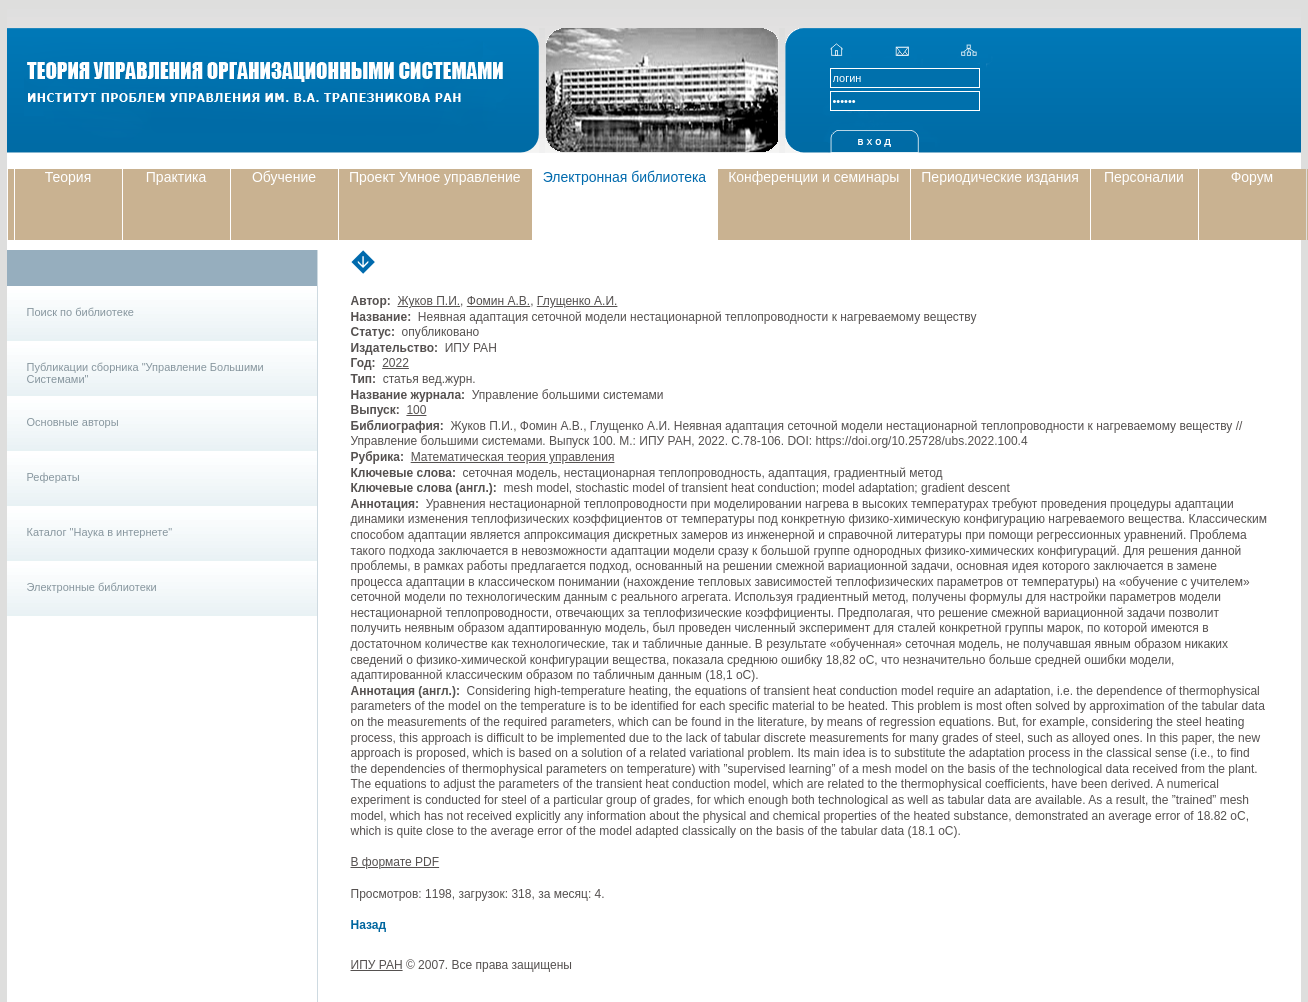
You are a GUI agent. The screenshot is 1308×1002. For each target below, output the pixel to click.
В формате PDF (395, 862)
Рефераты (53, 477)
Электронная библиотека (625, 177)
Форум (1252, 177)
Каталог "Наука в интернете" (100, 532)
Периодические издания (1000, 177)
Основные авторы (73, 422)
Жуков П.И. (428, 301)
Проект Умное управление (435, 177)
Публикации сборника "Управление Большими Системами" (145, 373)
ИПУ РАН (377, 965)
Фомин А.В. (498, 301)
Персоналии (1144, 177)
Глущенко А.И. (577, 301)
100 (416, 410)
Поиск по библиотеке (80, 312)
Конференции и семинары (813, 177)
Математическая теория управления (513, 457)
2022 (395, 363)
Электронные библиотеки (92, 587)
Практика (176, 177)
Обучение (284, 177)
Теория (68, 177)
